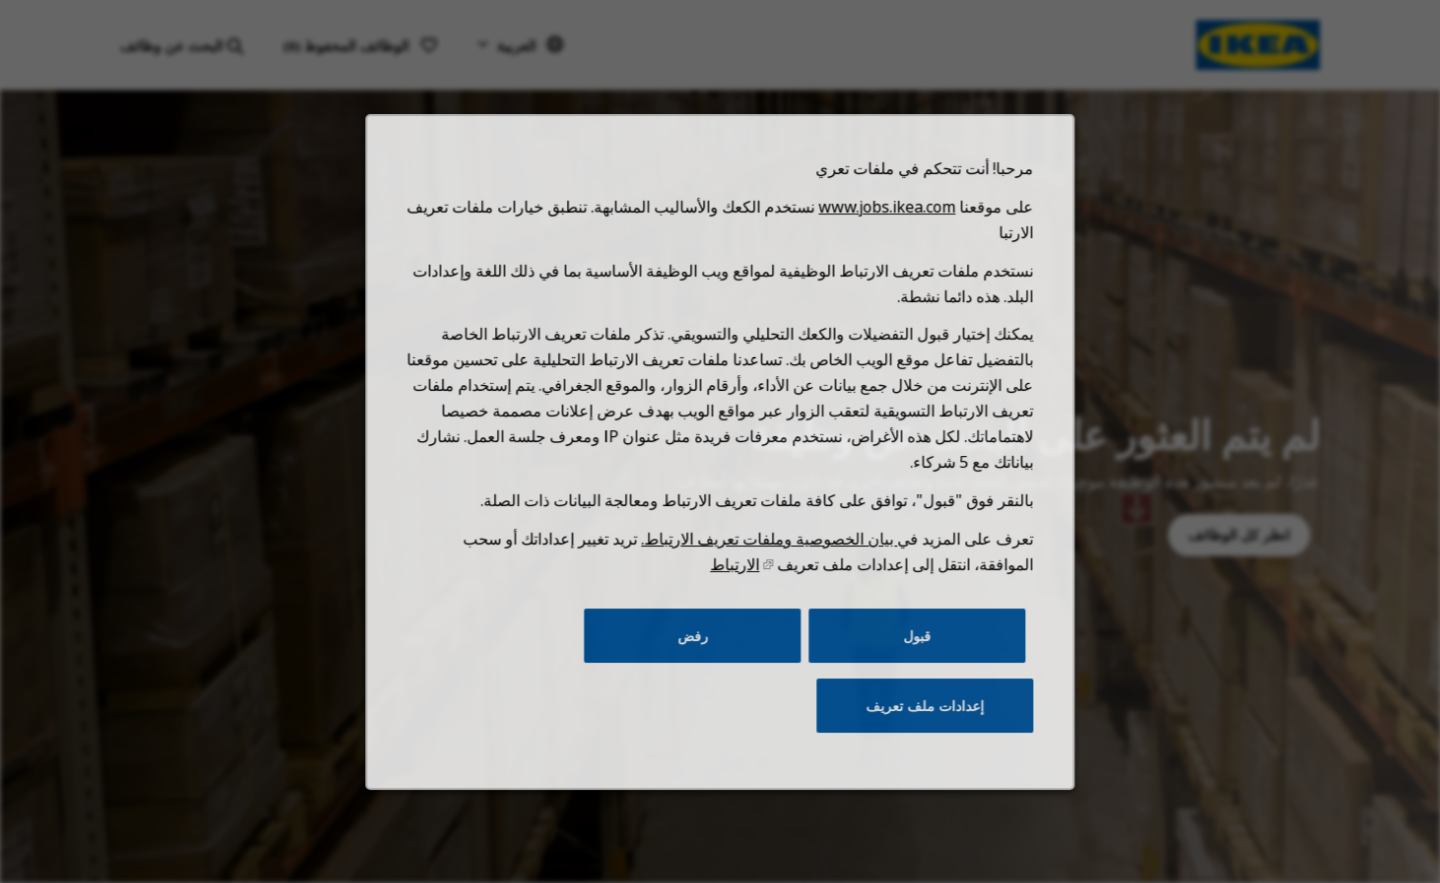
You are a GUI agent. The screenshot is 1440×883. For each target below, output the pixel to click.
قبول (905, 667)
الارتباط (734, 600)
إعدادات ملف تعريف (911, 732)
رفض (694, 667)
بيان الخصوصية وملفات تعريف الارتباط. (766, 576)
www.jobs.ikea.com (876, 265)
